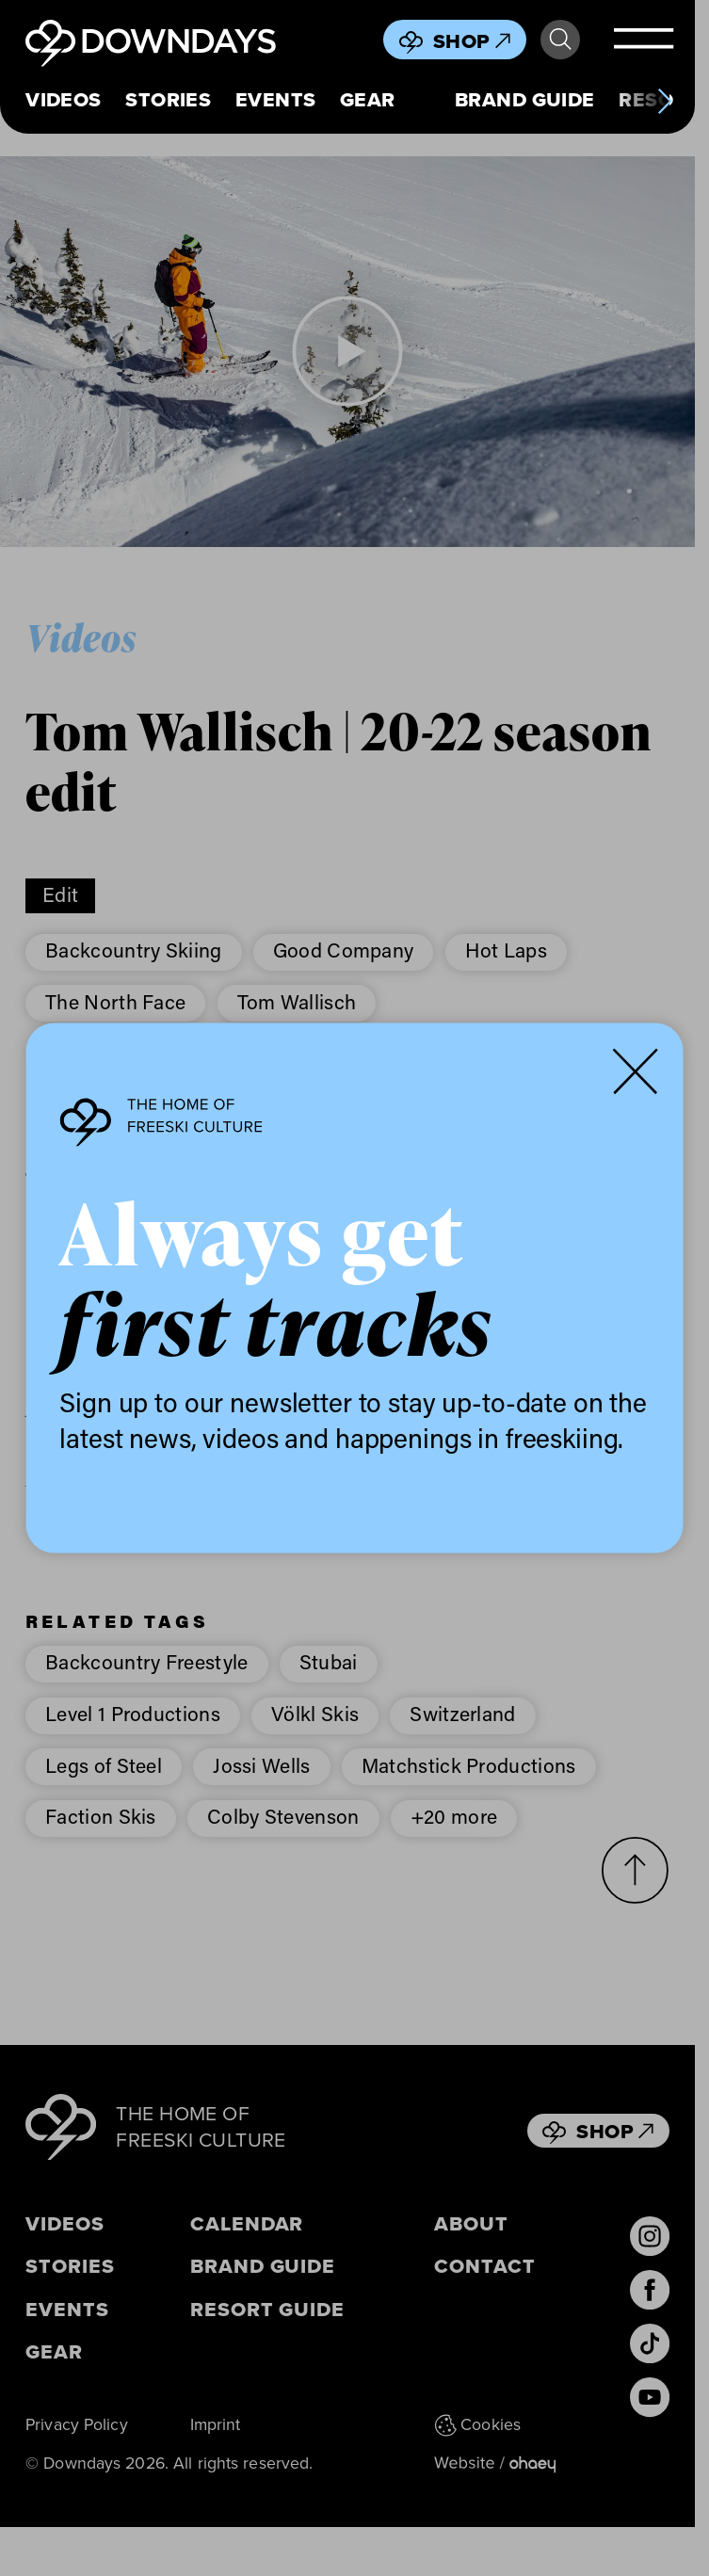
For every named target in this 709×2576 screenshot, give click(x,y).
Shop (471, 41)
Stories (168, 100)
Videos (63, 100)
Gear (367, 100)
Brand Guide (525, 100)
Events (275, 100)
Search (560, 39)
